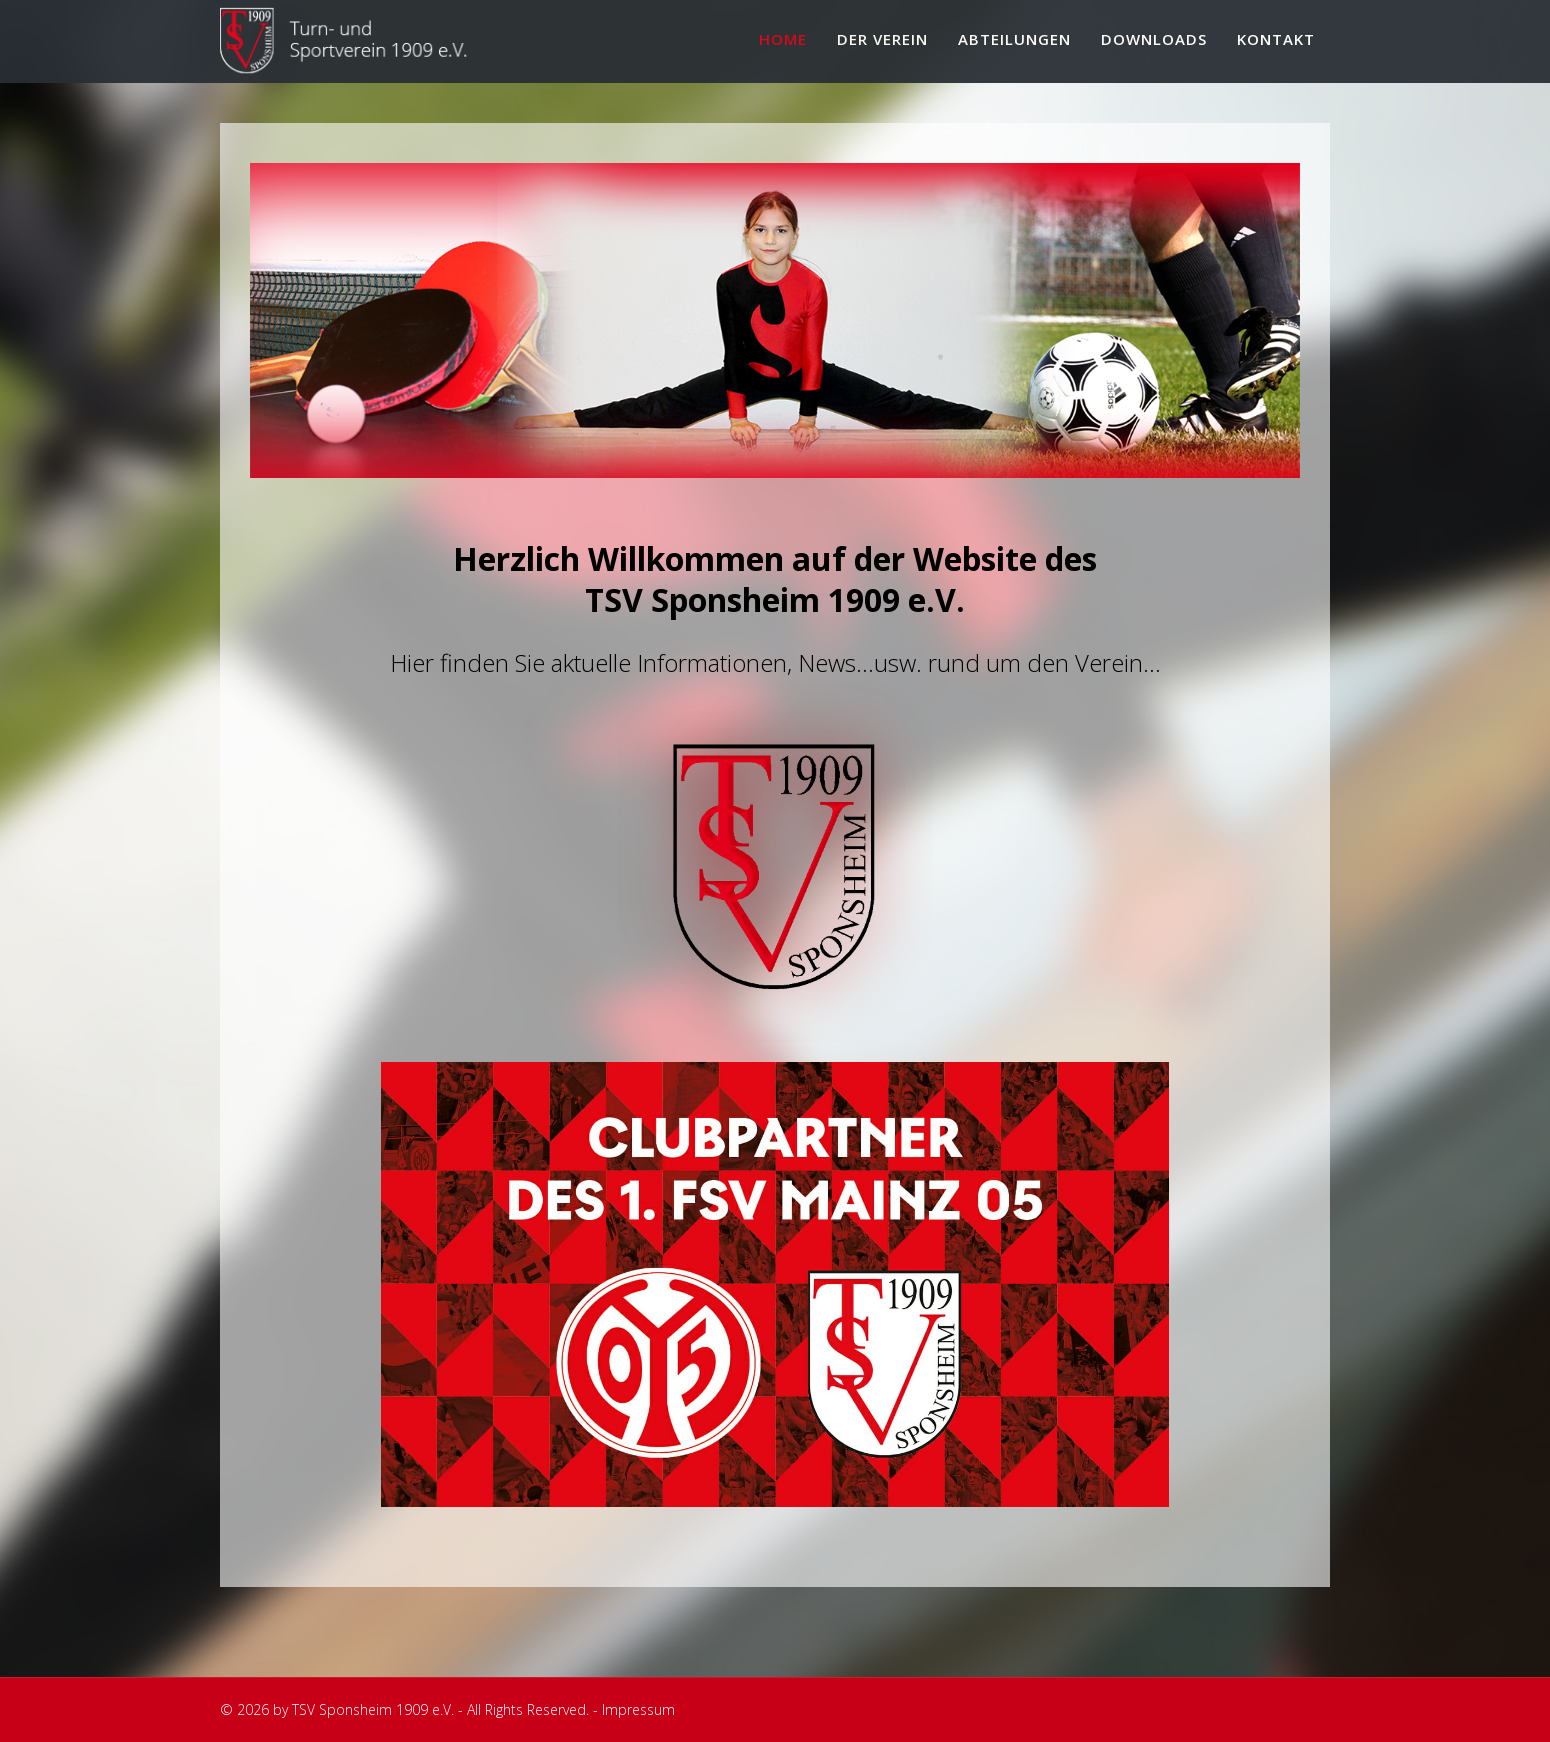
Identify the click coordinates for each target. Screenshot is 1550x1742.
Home (783, 39)
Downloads (1154, 39)
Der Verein (882, 39)
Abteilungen (1014, 39)
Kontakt (1276, 39)
